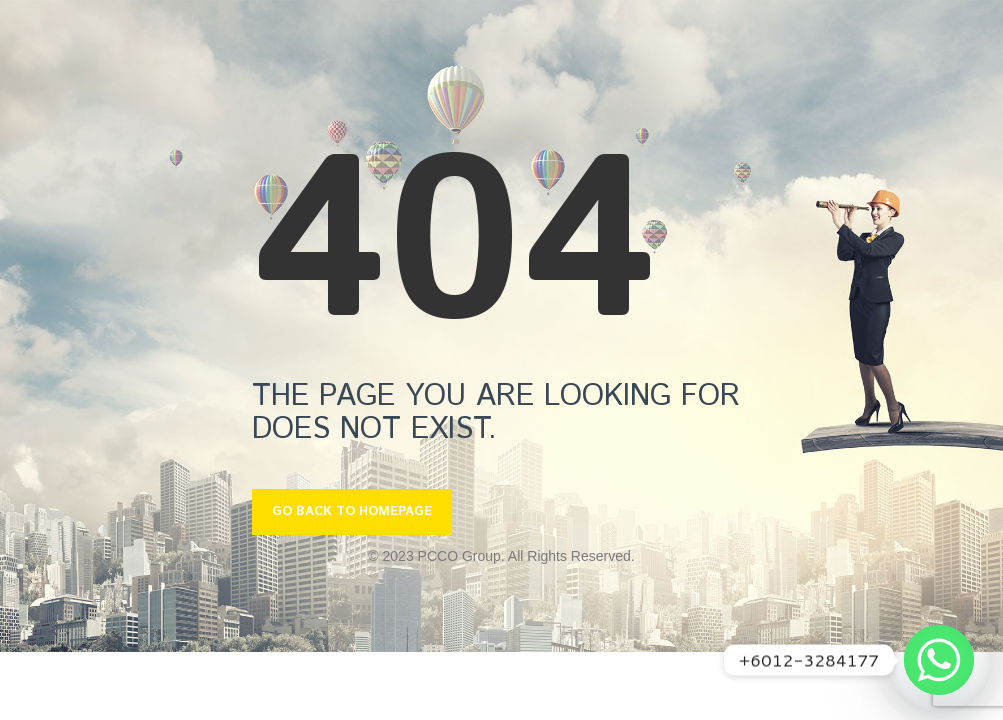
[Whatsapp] (939, 660)
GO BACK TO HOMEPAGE (352, 511)
